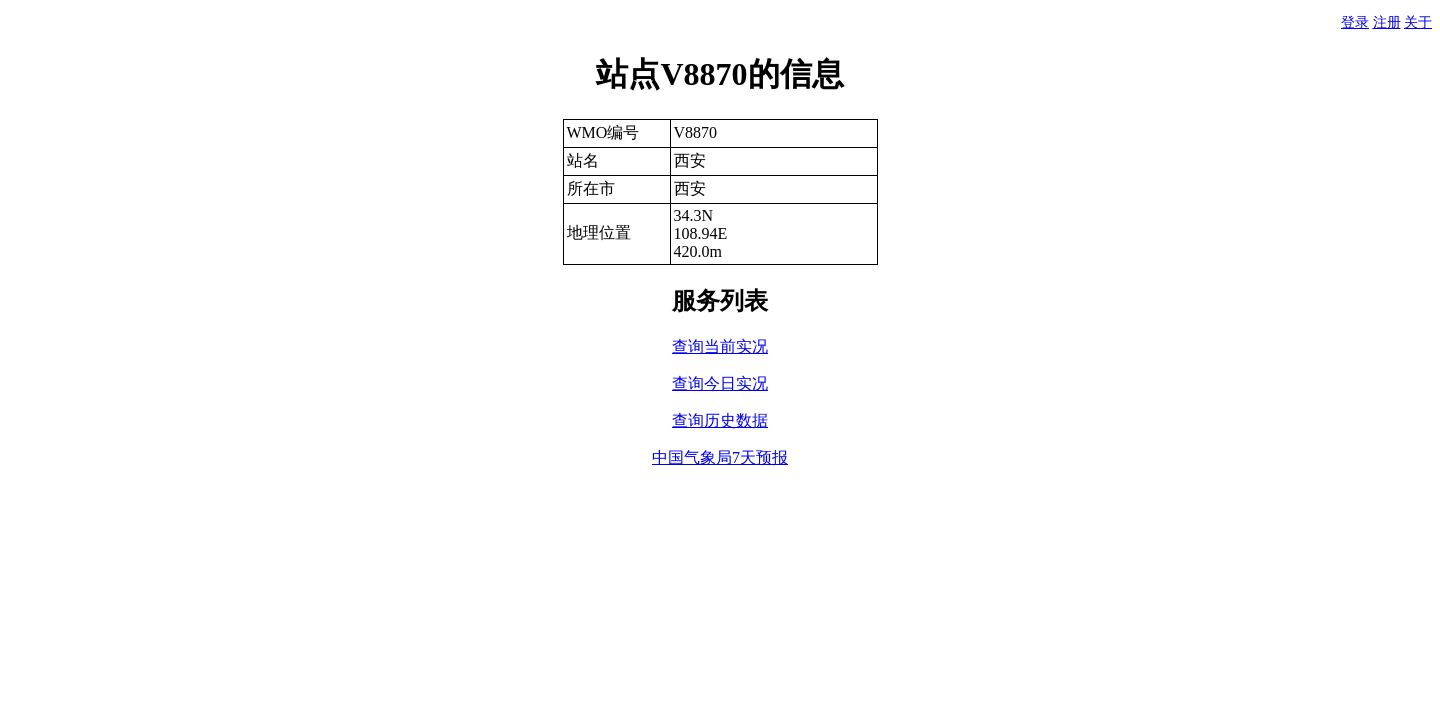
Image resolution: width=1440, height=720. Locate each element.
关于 (1418, 22)
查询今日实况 (720, 383)
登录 (1355, 22)
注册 (1387, 22)
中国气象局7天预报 (720, 457)
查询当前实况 (720, 346)
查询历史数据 (720, 420)
